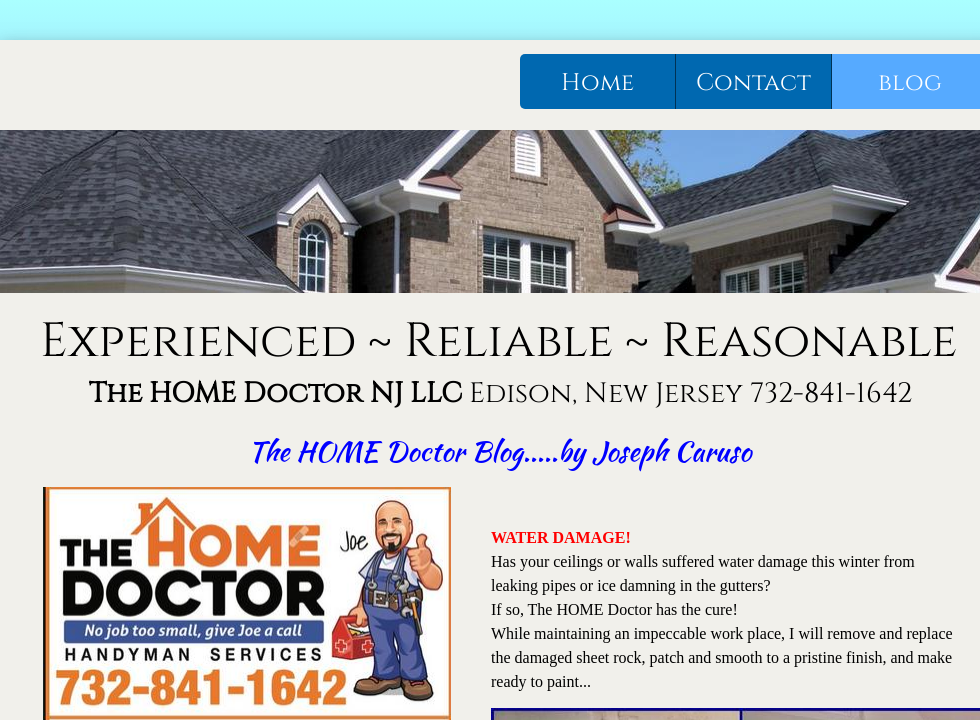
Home (597, 83)
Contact (753, 83)
